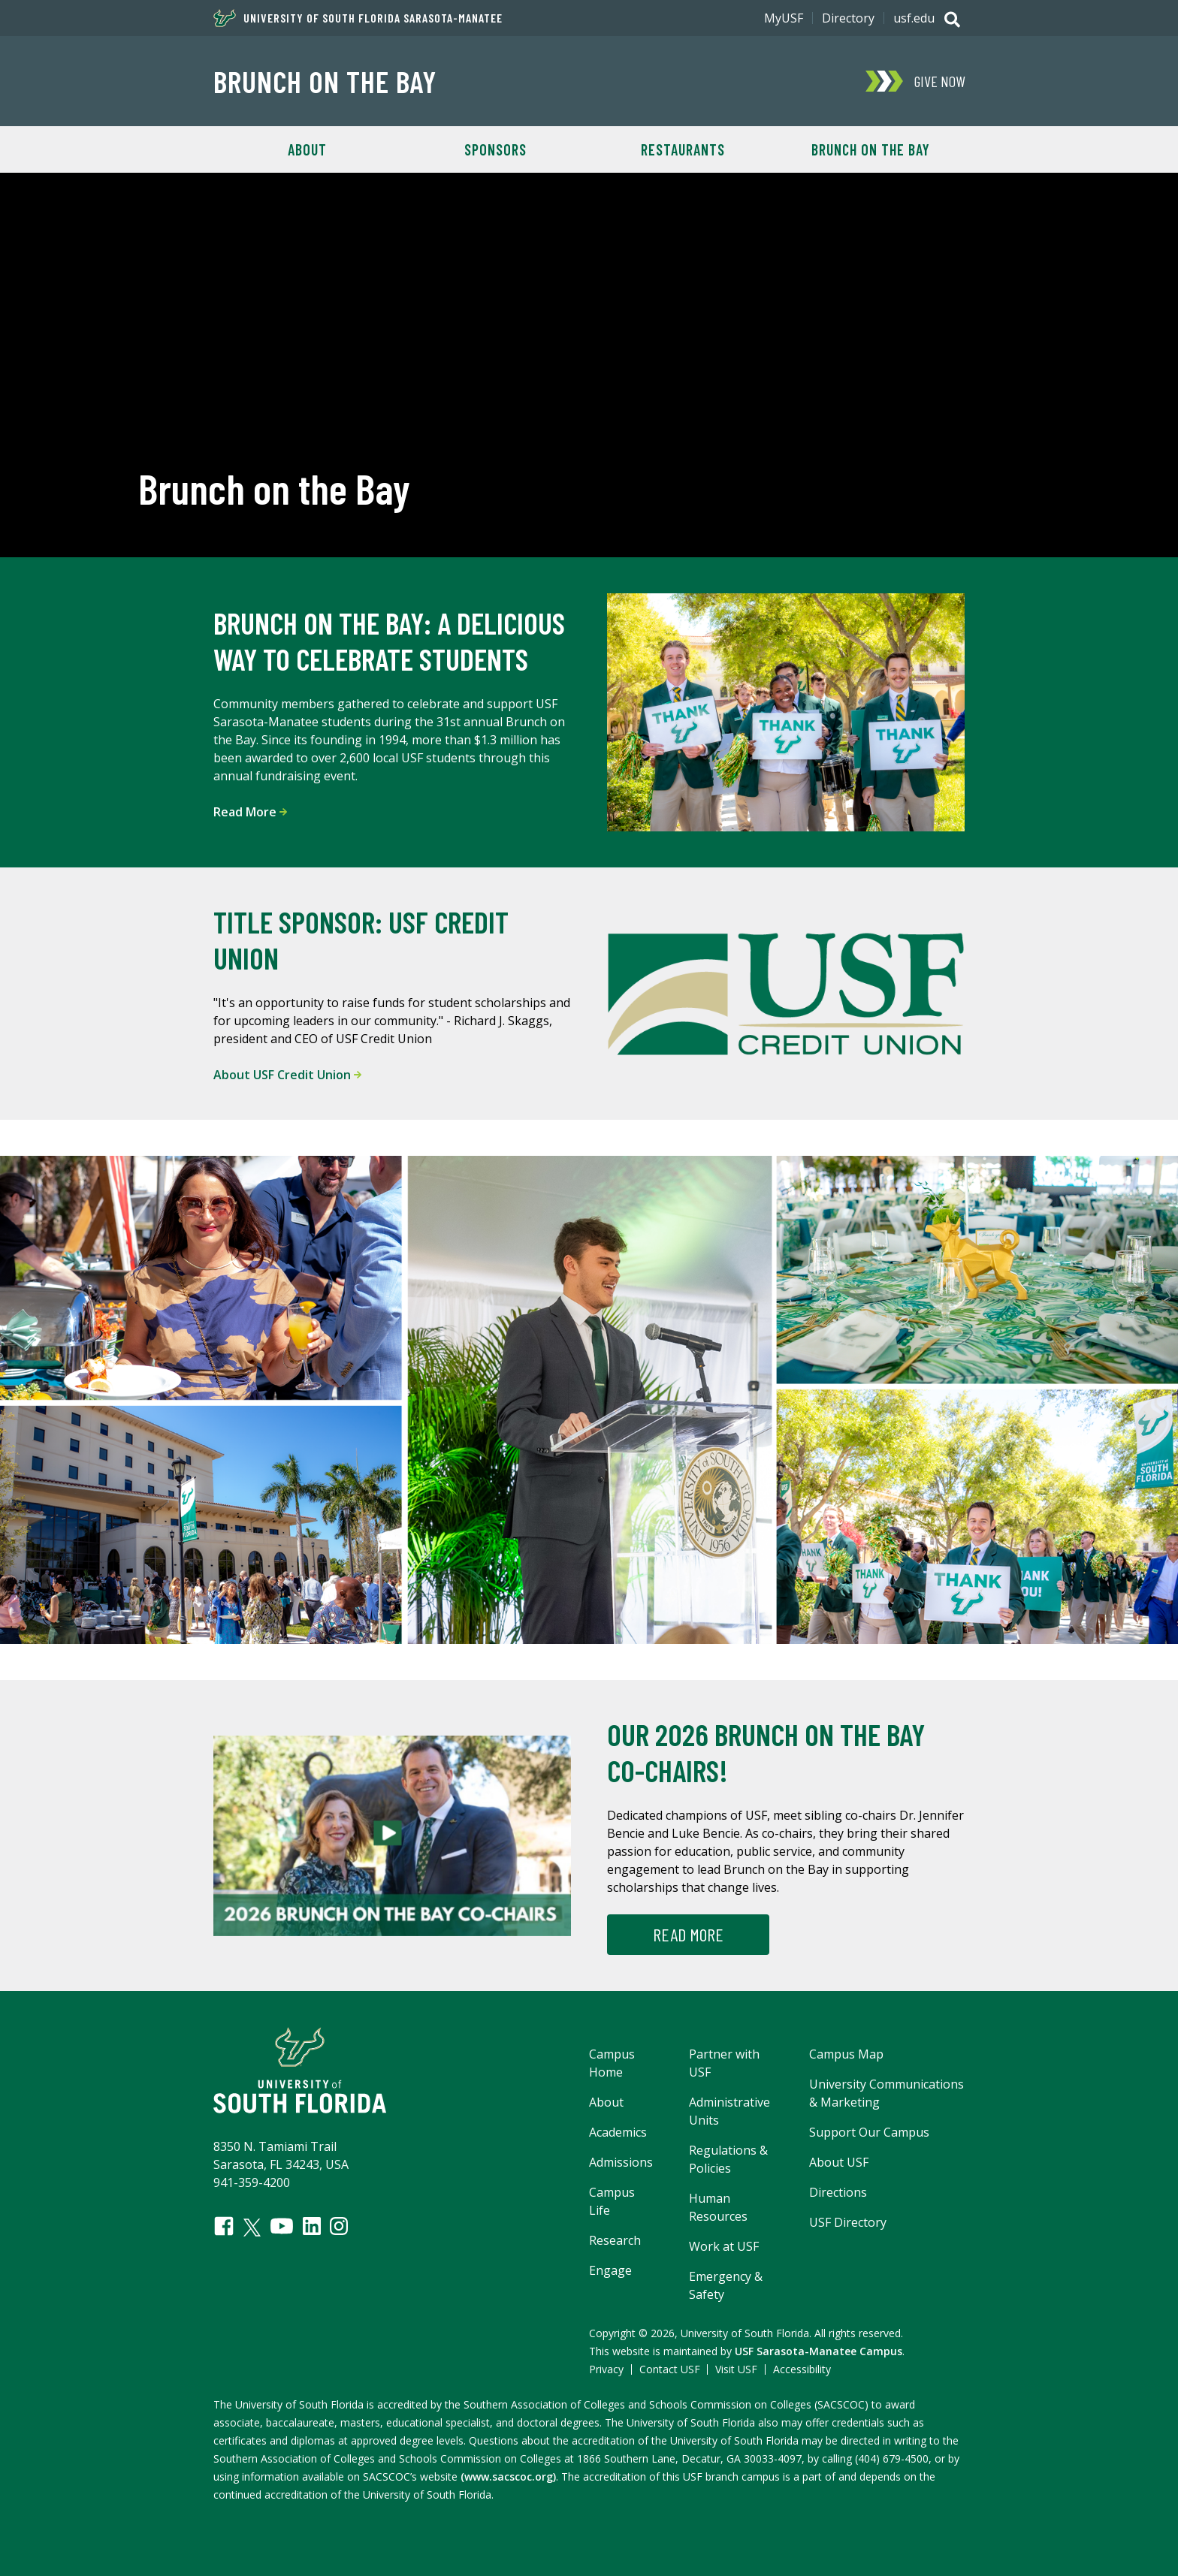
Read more (688, 1934)
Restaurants (683, 149)
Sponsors (495, 149)
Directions (838, 2192)
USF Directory (848, 2222)
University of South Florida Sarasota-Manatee (358, 18)
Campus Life (612, 2201)
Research (615, 2240)
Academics (618, 2132)
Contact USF (669, 2369)
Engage (610, 2270)
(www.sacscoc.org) (508, 2476)
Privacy (606, 2369)
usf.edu (914, 18)
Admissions (621, 2162)
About (307, 149)
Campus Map (846, 2054)
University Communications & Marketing (886, 2093)
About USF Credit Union (287, 1074)
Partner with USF (724, 2063)
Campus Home (612, 2063)
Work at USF (724, 2246)
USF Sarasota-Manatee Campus (818, 2351)
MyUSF (783, 18)
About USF (838, 2162)
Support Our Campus (869, 2132)
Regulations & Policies (728, 2159)
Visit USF (736, 2369)
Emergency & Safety (726, 2285)
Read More (250, 812)
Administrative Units (729, 2111)
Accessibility (802, 2369)
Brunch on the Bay (324, 81)
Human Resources (718, 2207)
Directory (848, 18)
